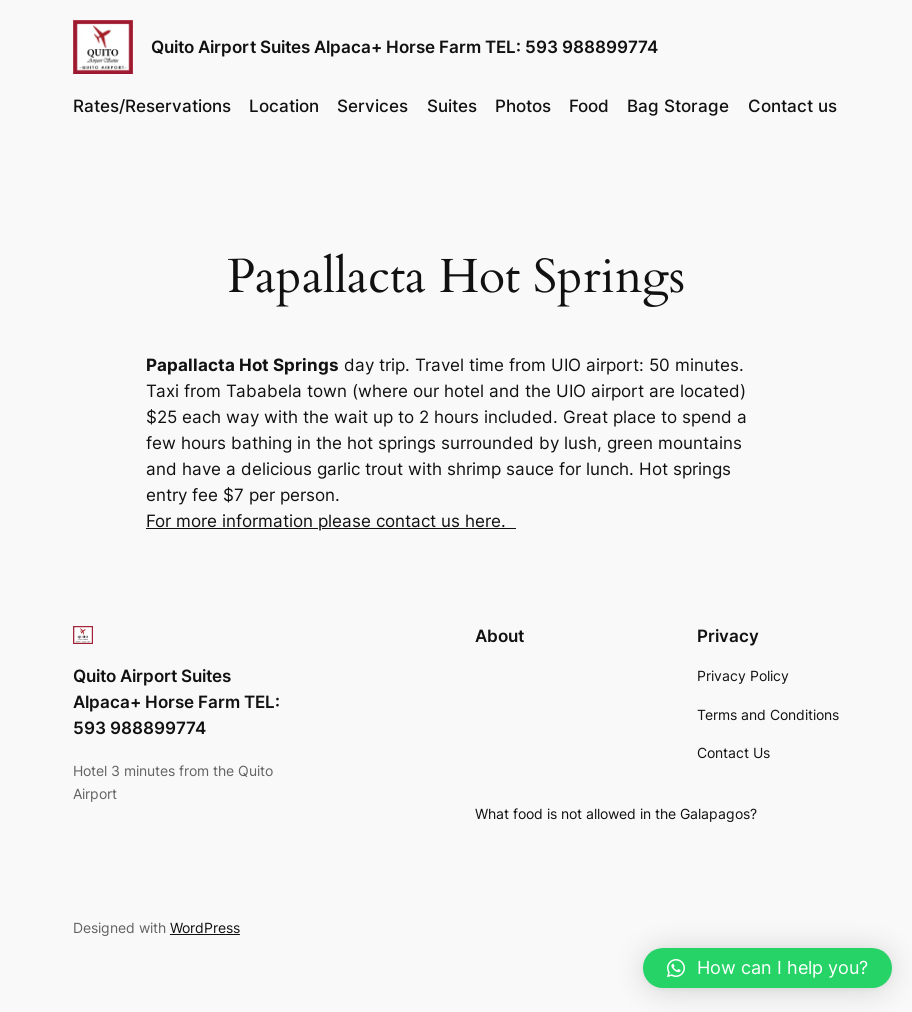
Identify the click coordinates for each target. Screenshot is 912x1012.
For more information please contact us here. (331, 521)
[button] (767, 968)
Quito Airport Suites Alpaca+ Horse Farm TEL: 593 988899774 (404, 46)
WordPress (205, 927)
